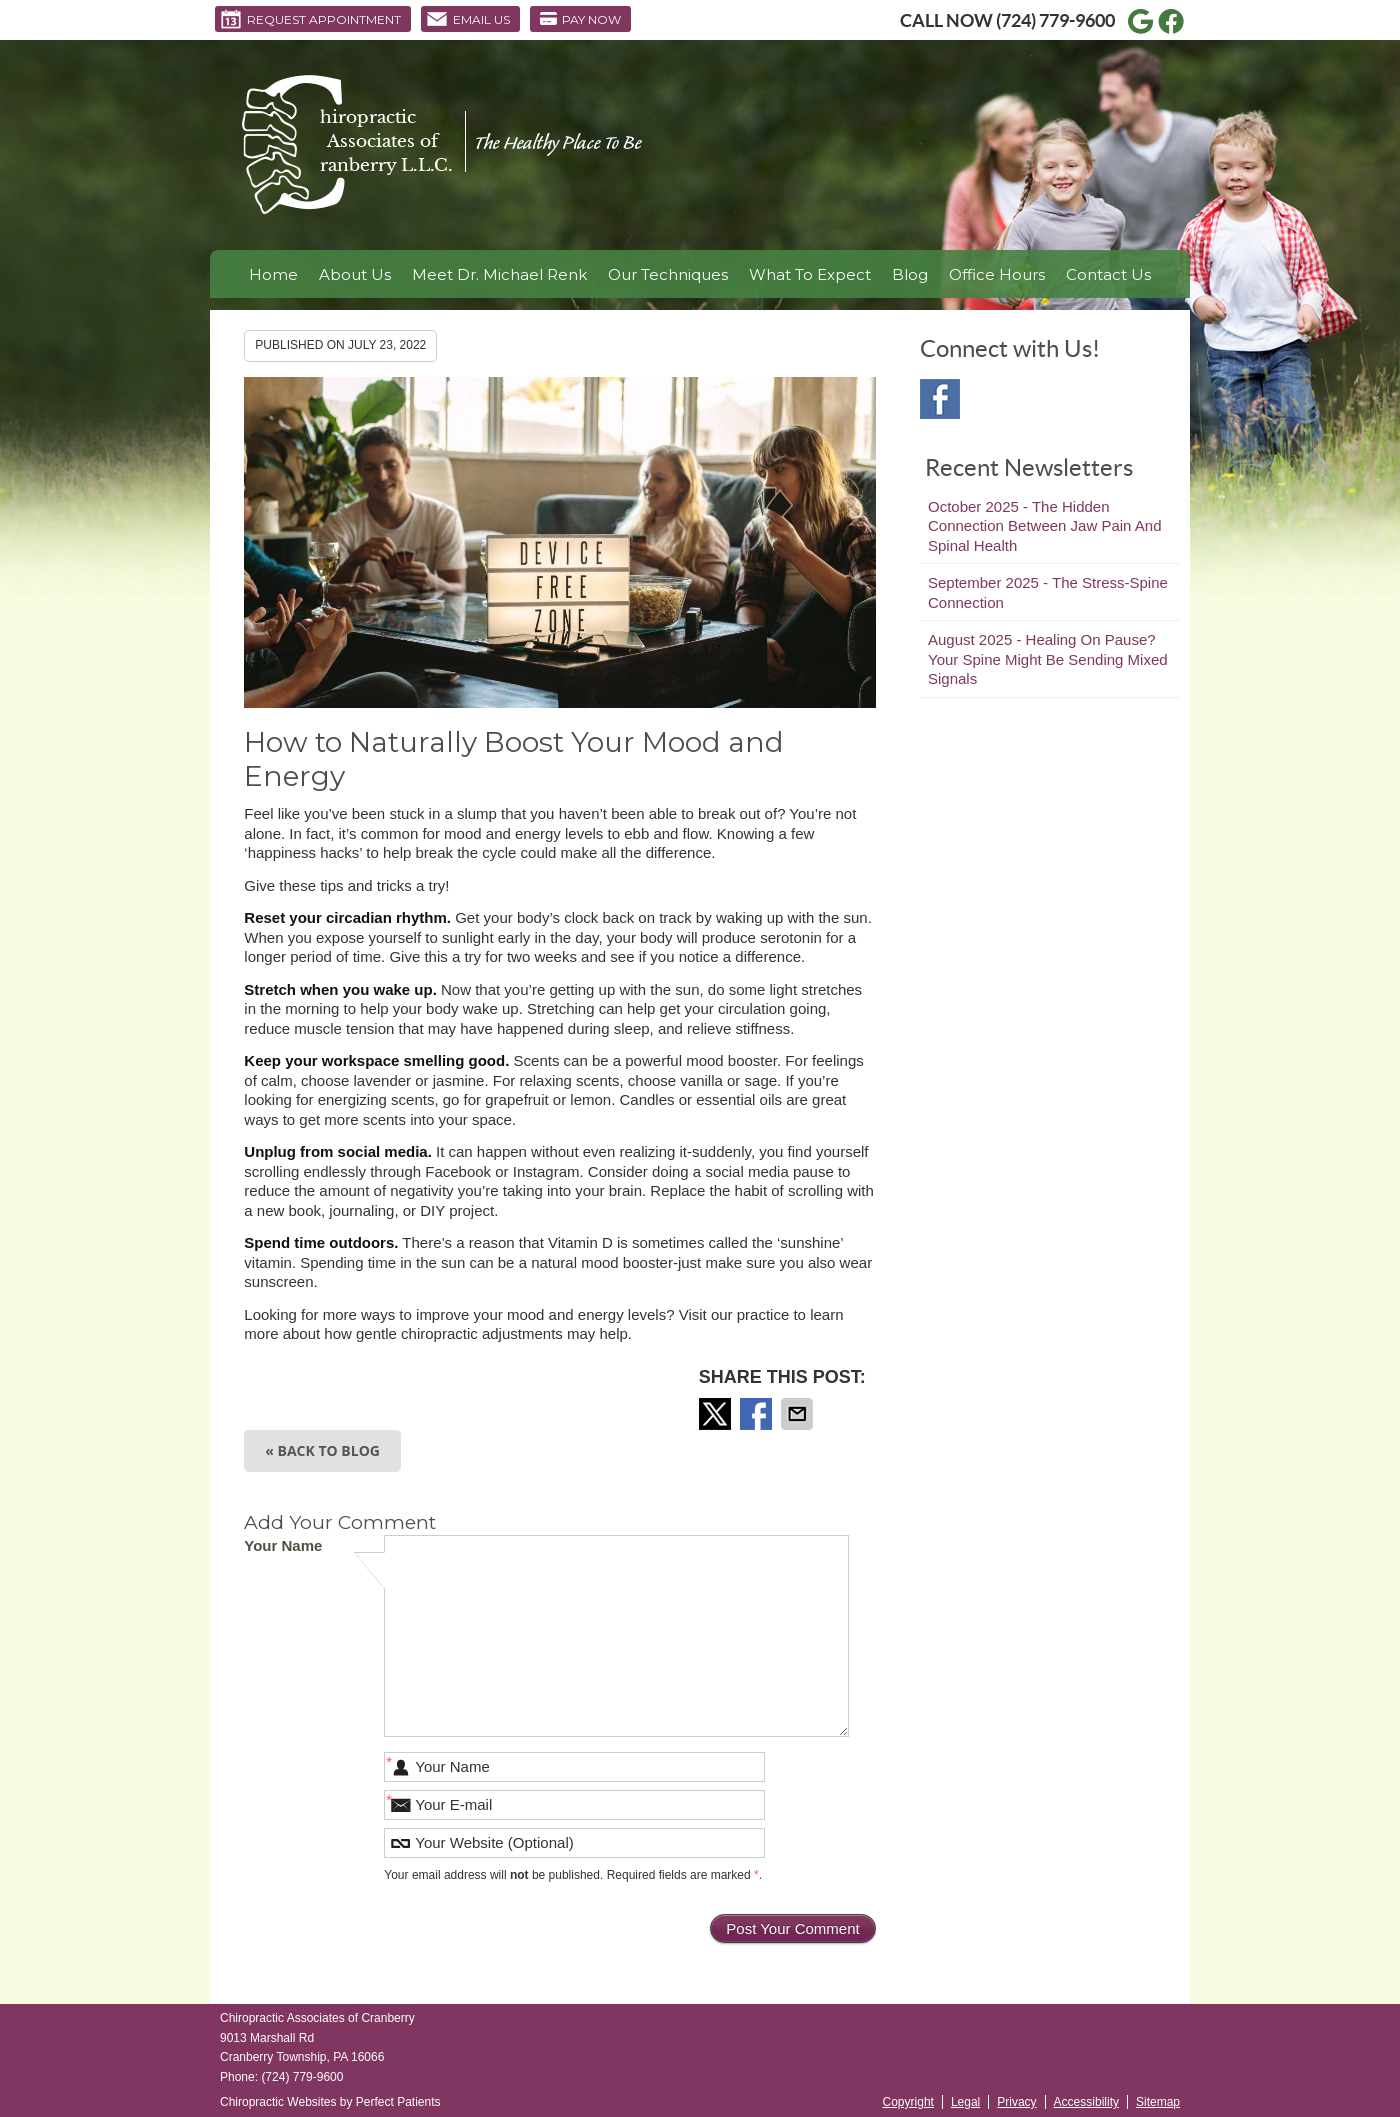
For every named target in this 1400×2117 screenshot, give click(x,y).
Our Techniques (668, 274)
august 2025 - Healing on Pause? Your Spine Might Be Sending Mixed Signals (1048, 659)
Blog (910, 274)
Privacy (1016, 2102)
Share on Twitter (717, 1414)
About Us (355, 274)
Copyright (908, 2102)
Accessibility (1086, 2102)
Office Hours (997, 274)
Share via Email (799, 1414)
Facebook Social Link (940, 399)
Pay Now (580, 19)
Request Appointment (310, 19)
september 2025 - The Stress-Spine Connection (1048, 592)
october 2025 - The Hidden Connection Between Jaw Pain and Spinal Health (1045, 526)
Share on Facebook (758, 1414)
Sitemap (1158, 2102)
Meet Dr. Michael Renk (499, 274)
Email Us (468, 19)
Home (273, 274)
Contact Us (1108, 274)
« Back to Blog (322, 1450)
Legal (965, 2102)
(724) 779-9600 (1055, 20)
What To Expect (810, 274)
